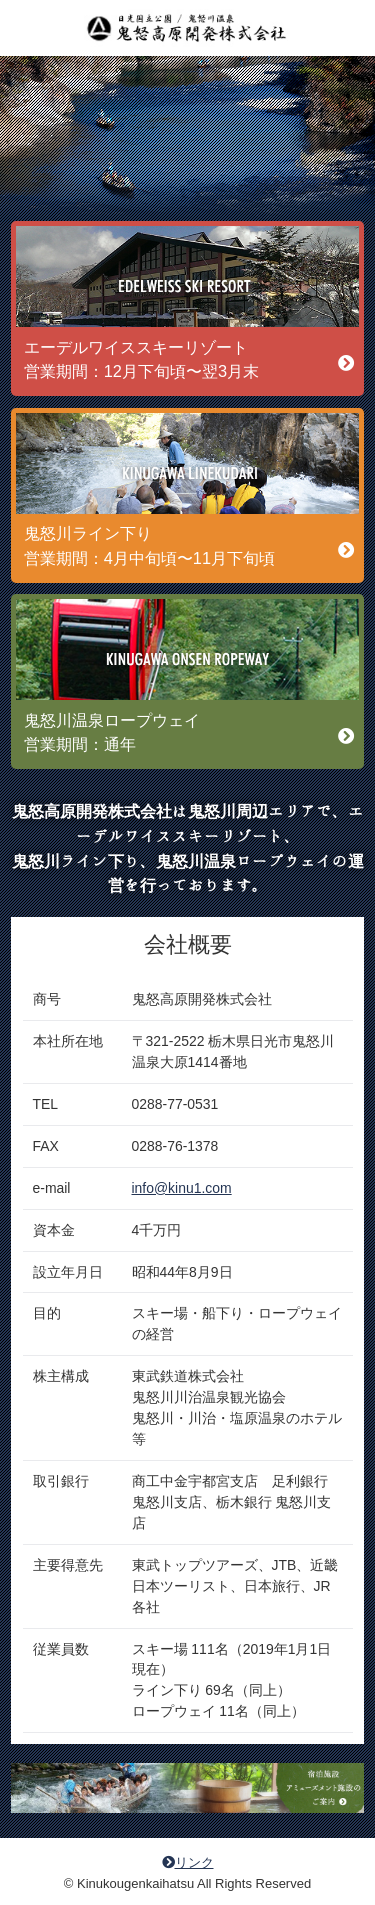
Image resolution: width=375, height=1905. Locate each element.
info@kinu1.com (182, 1188)
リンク (188, 1862)
